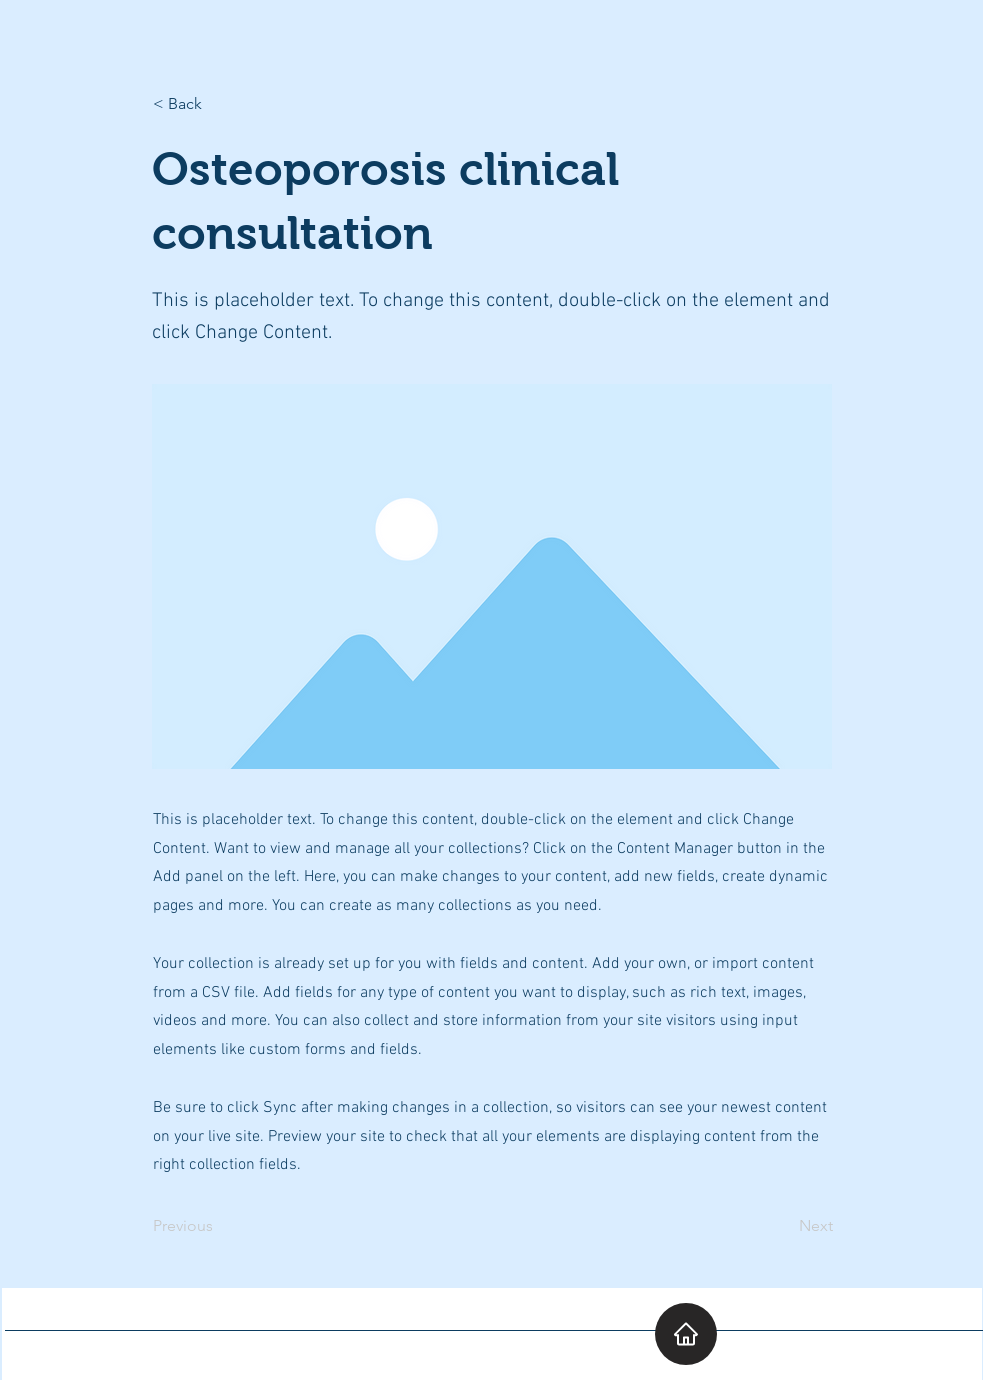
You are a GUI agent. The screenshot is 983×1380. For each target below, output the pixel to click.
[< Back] (219, 104)
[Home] (686, 1334)
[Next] (783, 1226)
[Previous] (219, 1226)
